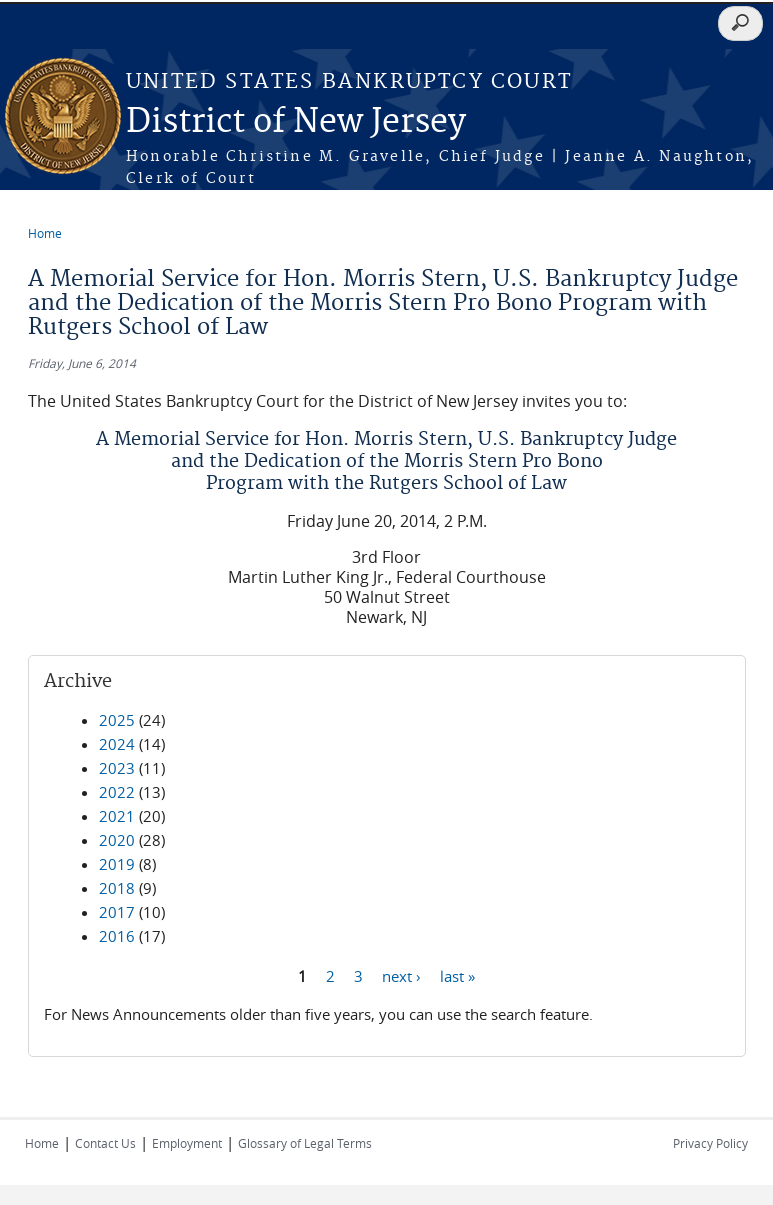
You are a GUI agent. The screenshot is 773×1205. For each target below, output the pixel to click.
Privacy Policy (710, 1143)
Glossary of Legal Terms (305, 1143)
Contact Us (105, 1143)
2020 (117, 840)
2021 (117, 816)
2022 (117, 792)
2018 (117, 888)
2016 (117, 936)
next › (401, 975)
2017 (117, 912)
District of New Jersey (296, 122)
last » (457, 975)
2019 (117, 864)
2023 (117, 768)
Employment (187, 1143)
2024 (117, 744)
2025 (117, 720)
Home (45, 233)
